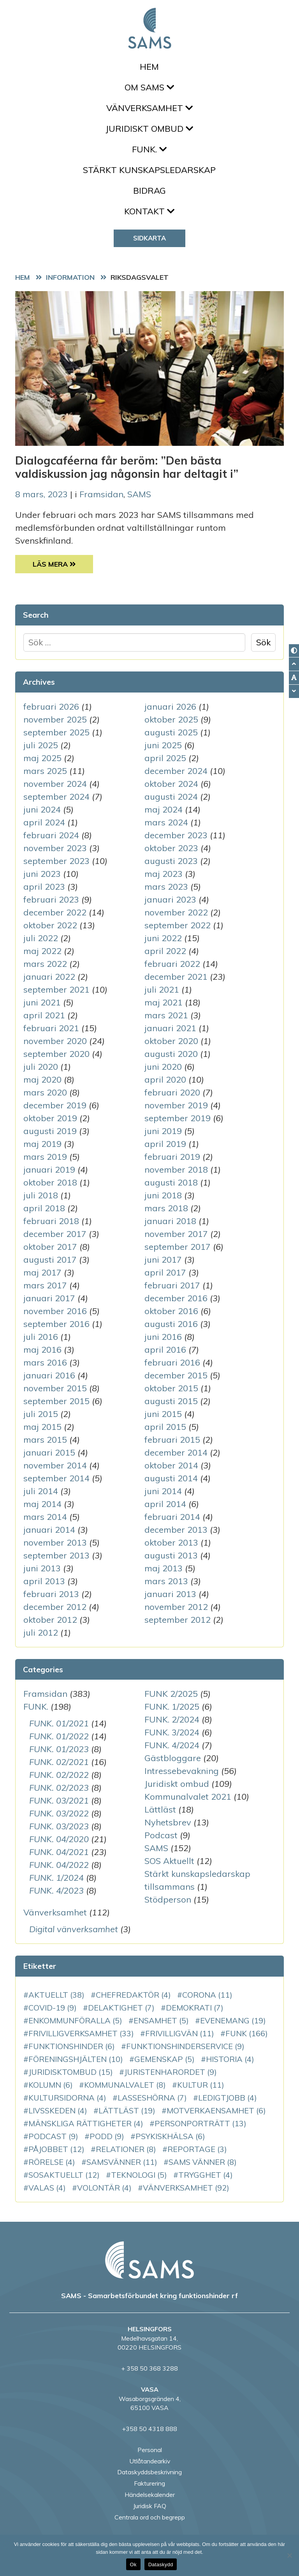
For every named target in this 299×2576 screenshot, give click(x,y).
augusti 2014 (171, 1478)
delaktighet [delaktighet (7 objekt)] (121, 2007)
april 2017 (165, 1272)
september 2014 (56, 1478)
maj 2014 (42, 1503)
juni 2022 (163, 938)
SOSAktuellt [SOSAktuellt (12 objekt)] (64, 2175)
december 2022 (54, 912)
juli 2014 (40, 1491)
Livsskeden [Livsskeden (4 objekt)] (57, 2110)
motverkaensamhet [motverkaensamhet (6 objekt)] (216, 2110)
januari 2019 (49, 1169)
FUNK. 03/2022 (59, 1813)
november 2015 (55, 1388)
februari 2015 (172, 1439)
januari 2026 (170, 706)
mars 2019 (45, 1156)
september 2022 (177, 925)
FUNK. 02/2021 (59, 1761)
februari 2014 (172, 1516)
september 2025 (56, 732)
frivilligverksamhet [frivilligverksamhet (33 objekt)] (81, 2033)
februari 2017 (172, 1285)
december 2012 (54, 1606)
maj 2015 (42, 1426)
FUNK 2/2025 (171, 1693)
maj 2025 (42, 758)
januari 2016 (49, 1375)
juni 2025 (163, 745)
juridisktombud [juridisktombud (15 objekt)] (70, 2072)
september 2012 (177, 1619)
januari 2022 (49, 976)
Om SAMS (149, 87)
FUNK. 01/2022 (59, 1736)
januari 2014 (49, 1529)
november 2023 (55, 848)
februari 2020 (172, 1092)
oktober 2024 (171, 783)
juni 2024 (42, 809)
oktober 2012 (50, 1619)
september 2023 (56, 860)
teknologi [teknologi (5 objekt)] (139, 2175)
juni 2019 (163, 1130)
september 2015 (56, 1401)
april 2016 (165, 1349)
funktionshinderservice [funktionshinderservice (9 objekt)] (185, 2046)
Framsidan (101, 494)
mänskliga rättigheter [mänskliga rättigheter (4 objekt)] (85, 2123)
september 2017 (177, 1246)
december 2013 (176, 1529)
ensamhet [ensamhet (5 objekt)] (161, 2020)
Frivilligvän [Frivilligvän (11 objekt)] (179, 2033)
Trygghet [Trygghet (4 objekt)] (205, 2175)
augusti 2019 (50, 1130)
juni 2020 (163, 1066)
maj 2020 (42, 1079)
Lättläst (160, 1809)
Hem (149, 66)
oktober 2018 (50, 1182)
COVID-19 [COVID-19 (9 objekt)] (52, 2007)
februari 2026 (51, 706)
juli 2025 (40, 745)
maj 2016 (42, 1349)
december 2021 (176, 976)
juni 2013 (42, 1568)
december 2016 (176, 1298)
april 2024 (44, 822)
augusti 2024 (171, 796)
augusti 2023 (171, 860)
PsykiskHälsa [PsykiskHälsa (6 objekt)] (170, 2136)
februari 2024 (51, 835)
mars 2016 (45, 1362)
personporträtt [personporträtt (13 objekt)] (200, 2123)
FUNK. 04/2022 (59, 1864)
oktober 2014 (171, 1465)
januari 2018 (170, 1221)
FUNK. (149, 149)
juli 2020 (40, 1066)
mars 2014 (45, 1516)
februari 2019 (172, 1156)
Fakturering (149, 2483)
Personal (149, 2450)
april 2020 (165, 1079)
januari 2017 (49, 1298)
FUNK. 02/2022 (59, 1774)
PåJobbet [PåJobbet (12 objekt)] (56, 2149)
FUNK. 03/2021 (59, 1800)
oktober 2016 (171, 1311)
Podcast (161, 1835)
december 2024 (176, 770)
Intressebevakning (181, 1770)
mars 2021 (166, 1015)
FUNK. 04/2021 (59, 1851)
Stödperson (167, 1899)
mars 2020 (45, 1092)
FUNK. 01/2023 (59, 1749)
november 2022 (176, 912)
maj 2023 (163, 873)
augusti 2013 (171, 1555)
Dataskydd (160, 2564)
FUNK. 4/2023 (56, 1890)
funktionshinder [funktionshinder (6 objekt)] (71, 2046)
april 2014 (165, 1503)
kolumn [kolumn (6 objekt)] (50, 2085)
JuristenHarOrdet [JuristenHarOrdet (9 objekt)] (170, 2072)
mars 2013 (166, 1581)
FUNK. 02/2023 (59, 1787)
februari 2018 (51, 1221)
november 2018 (176, 1169)
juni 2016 (163, 1336)
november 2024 (55, 783)
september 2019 (177, 1118)
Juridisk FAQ (149, 2506)
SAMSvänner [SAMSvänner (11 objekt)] (121, 2162)
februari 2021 (51, 1028)
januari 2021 (170, 1028)
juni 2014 (163, 1491)
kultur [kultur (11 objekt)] (200, 2085)
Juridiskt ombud (149, 128)
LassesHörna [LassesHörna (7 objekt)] (152, 2097)
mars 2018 (166, 1208)
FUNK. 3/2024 (171, 1732)
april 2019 (165, 1143)
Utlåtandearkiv (149, 2461)
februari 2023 (51, 899)
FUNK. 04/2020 (59, 1839)
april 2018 (44, 1208)
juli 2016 (40, 1336)
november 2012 (176, 1606)
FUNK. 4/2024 (171, 1745)
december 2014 (176, 1452)
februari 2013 (51, 1593)
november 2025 (55, 719)
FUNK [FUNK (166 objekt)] (246, 2033)
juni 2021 (42, 1002)
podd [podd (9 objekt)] (107, 2136)
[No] (289, 2555)
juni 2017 (163, 1259)
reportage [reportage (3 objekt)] (197, 2149)
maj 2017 (42, 1272)
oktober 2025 (171, 719)
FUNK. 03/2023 (59, 1826)
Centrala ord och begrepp (149, 2517)
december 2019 (54, 1105)
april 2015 (165, 1426)
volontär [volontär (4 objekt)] (104, 2188)
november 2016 (55, 1311)
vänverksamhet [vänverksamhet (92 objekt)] (186, 2188)
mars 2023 (166, 886)
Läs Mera (63, 563)
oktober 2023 (171, 848)
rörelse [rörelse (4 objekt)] (51, 2162)
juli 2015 (40, 1413)
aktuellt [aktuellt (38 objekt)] (56, 1995)
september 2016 (56, 1323)
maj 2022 (42, 950)
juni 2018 (163, 1195)
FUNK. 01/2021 (59, 1723)
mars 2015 (45, 1439)
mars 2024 (166, 822)
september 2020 (56, 1053)
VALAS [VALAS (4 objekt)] (47, 2188)
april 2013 (44, 1581)
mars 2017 (45, 1285)
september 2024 (56, 796)
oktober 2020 (171, 1040)
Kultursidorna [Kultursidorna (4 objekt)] (67, 2097)
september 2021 (56, 989)
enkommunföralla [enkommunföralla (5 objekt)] (75, 2020)
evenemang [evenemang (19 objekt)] (233, 2020)
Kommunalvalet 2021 (187, 1796)
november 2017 (176, 1233)
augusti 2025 (171, 732)
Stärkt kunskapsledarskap (149, 169)
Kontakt (149, 211)
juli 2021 (161, 989)
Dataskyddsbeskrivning (149, 2472)
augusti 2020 (171, 1053)
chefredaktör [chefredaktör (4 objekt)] (133, 1995)
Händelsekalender (150, 2494)
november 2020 (55, 1040)
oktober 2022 (50, 925)
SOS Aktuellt (169, 1860)
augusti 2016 (171, 1323)
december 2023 (176, 835)
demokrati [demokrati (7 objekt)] (194, 2007)
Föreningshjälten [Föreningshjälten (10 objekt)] (75, 2059)
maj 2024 (163, 809)
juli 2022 (40, 938)
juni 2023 (42, 873)
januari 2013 (170, 1593)
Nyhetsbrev (167, 1822)
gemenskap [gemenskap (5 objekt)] (164, 2059)
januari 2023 (170, 899)
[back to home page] (149, 2260)
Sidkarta (149, 238)
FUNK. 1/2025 (171, 1706)
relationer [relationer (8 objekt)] (126, 2149)
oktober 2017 (50, 1246)
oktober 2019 (50, 1118)
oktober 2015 (171, 1388)
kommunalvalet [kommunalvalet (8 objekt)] (125, 2085)
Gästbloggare (172, 1758)
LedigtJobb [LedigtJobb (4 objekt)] (227, 2097)
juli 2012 (40, 1632)
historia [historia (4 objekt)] (230, 2059)
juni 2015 (163, 1413)
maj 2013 (163, 1568)
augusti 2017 (50, 1259)
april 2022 (165, 950)
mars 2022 (45, 963)
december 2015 (176, 1375)
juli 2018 (40, 1195)
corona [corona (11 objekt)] (207, 1995)
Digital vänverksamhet (73, 1929)
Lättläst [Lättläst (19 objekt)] (126, 2110)
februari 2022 (172, 963)
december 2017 (54, 1233)
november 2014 (55, 1465)
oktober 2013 (171, 1542)
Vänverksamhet (149, 107)
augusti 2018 (171, 1182)
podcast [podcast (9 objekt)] (53, 2136)
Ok (133, 2564)
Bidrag (149, 190)
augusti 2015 (171, 1401)
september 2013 (56, 1555)
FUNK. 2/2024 (171, 1719)
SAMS (139, 494)
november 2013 (55, 1542)
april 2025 (165, 758)
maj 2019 (42, 1143)
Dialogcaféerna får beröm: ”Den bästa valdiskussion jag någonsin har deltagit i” (126, 467)
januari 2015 (49, 1452)
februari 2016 (172, 1362)
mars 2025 (45, 770)
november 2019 (176, 1105)
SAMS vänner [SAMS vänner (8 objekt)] (203, 2162)
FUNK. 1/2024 (56, 1877)
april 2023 (44, 886)
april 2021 (44, 1015)
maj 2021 (163, 1002)
